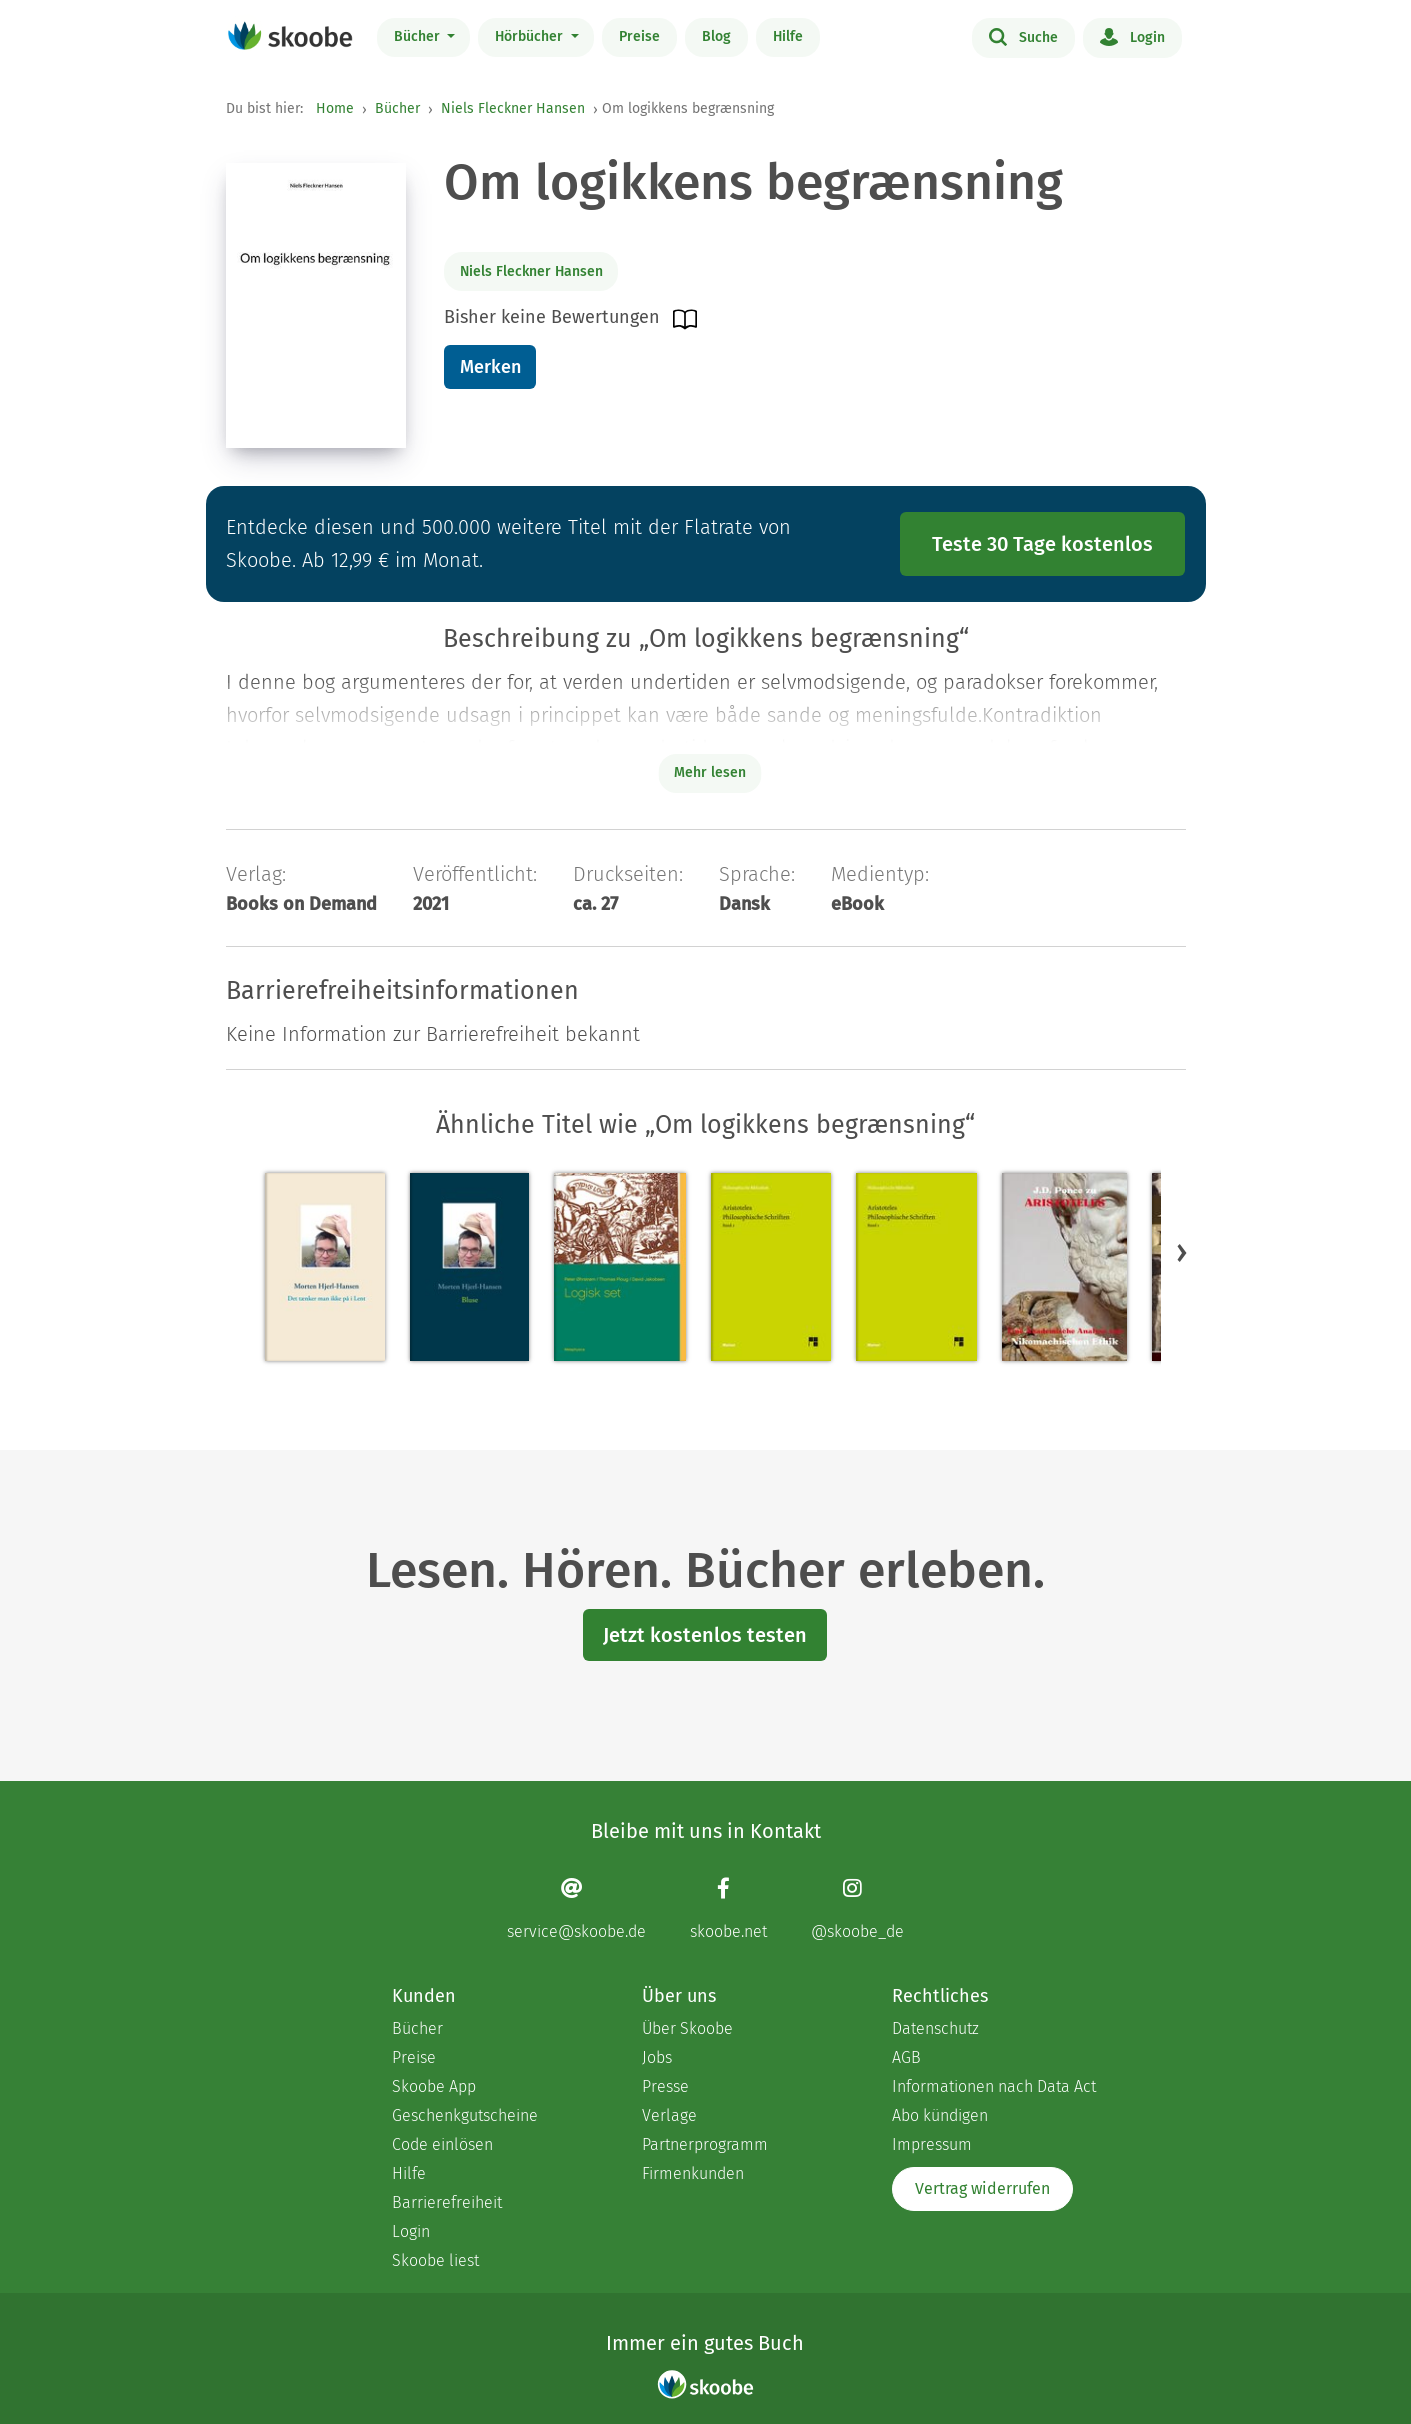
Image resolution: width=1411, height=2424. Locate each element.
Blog (716, 36)
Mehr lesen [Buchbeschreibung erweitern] (710, 772)
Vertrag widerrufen (982, 2188)
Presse (665, 2086)
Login (1132, 36)
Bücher (419, 36)
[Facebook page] (728, 1908)
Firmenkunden (693, 2173)
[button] (1182, 1252)
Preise (639, 36)
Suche (1023, 36)
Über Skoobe (687, 2028)
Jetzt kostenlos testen (705, 1635)
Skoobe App (434, 2086)
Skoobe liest (435, 2260)
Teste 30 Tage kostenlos (1042, 544)
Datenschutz (935, 2028)
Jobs (657, 2057)
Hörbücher (531, 36)
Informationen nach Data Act (994, 2086)
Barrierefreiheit (447, 2202)
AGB (906, 2057)
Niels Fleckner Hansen (513, 108)
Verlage (669, 2115)
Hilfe (788, 36)
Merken (490, 367)
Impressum (932, 2144)
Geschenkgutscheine (465, 2115)
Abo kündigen (940, 2115)
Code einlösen (442, 2144)
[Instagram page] (857, 1908)
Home (335, 108)
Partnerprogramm (705, 2144)
